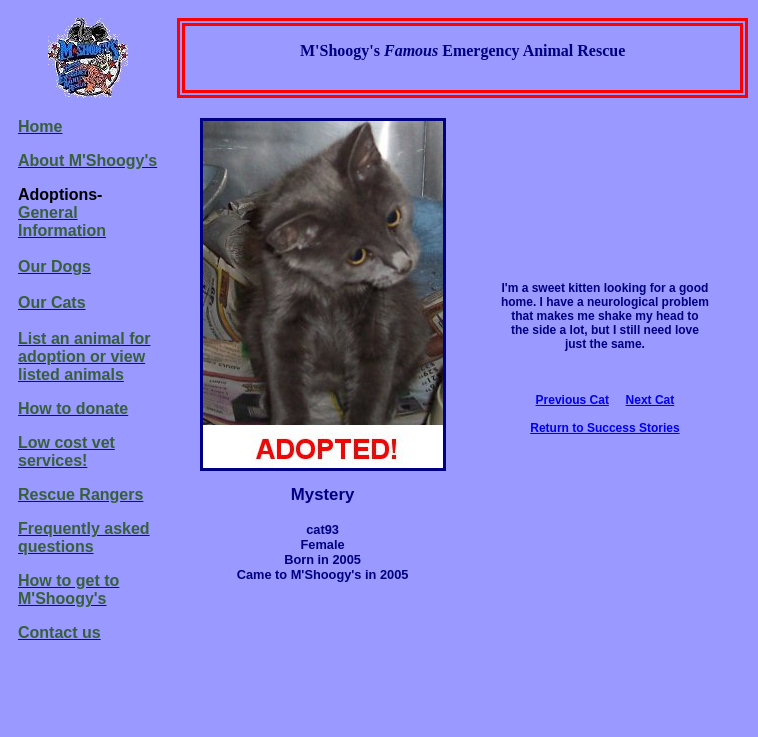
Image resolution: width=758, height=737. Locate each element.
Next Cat (650, 400)
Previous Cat (572, 400)
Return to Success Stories (604, 428)
